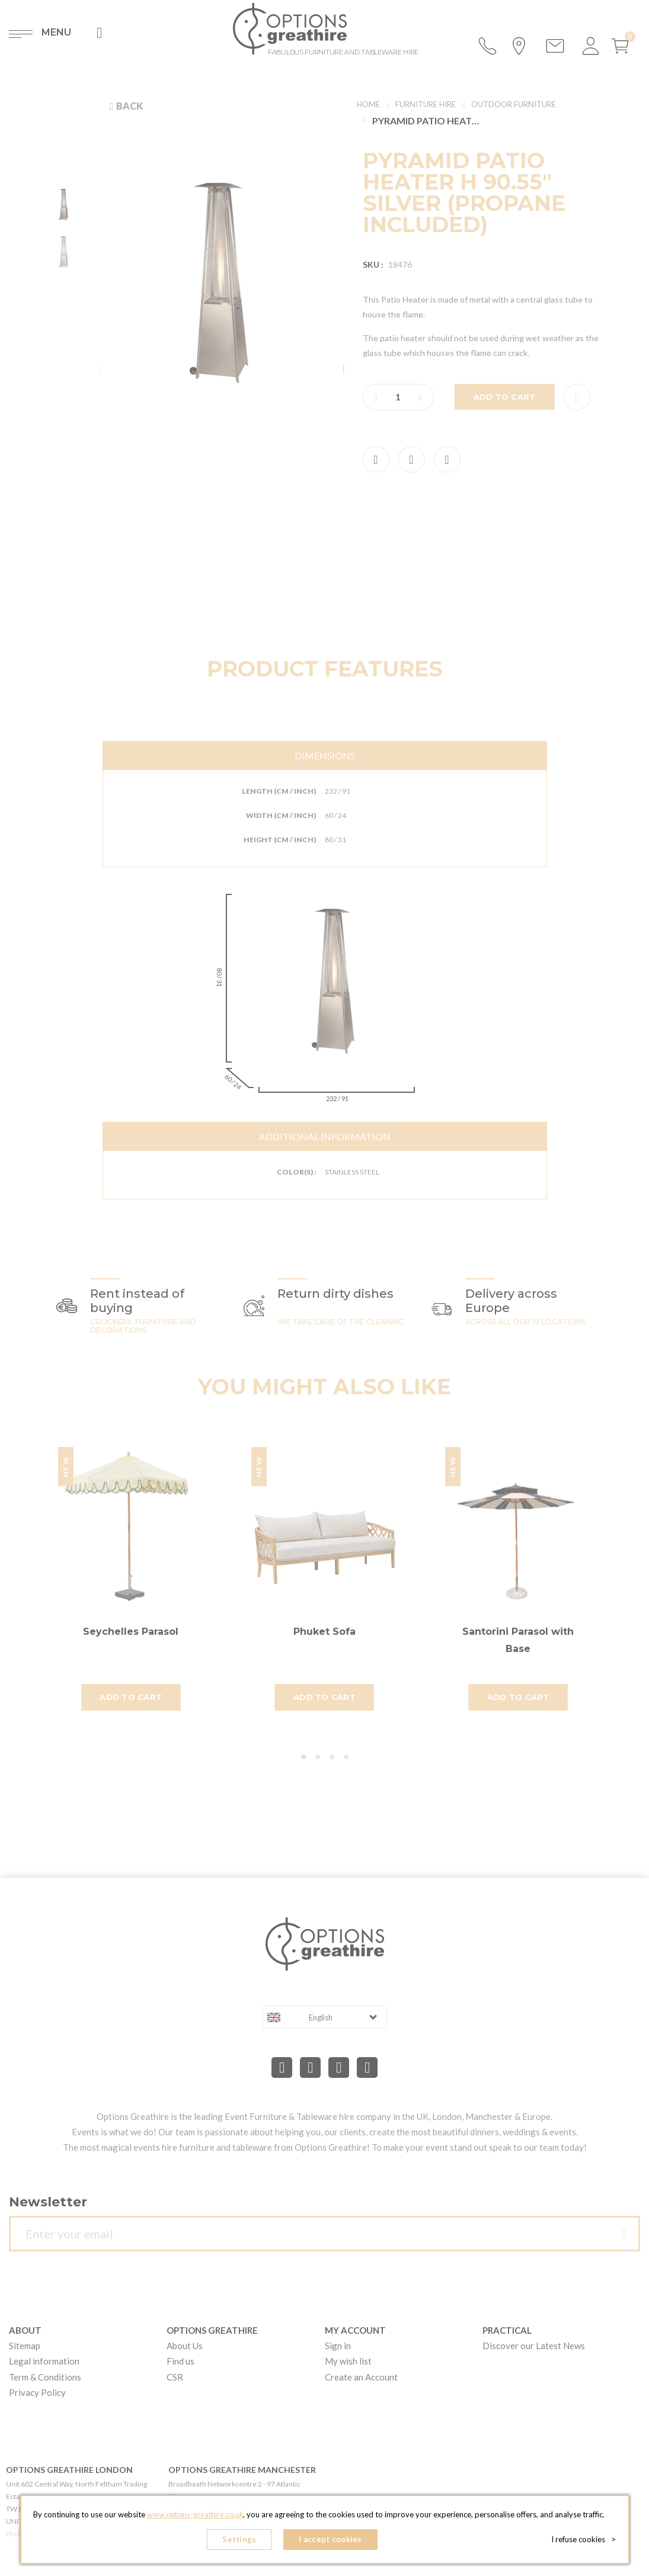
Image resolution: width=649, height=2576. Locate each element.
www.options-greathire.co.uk (195, 2517)
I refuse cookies (586, 2540)
